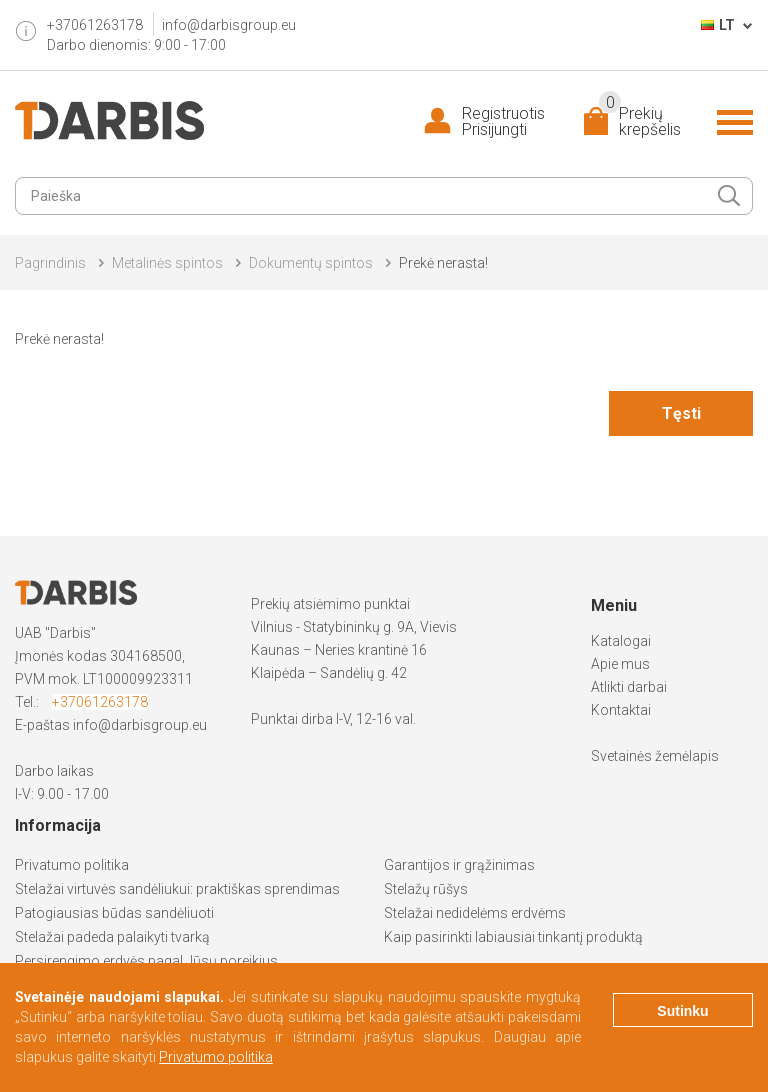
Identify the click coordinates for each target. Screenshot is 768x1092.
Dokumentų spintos (311, 263)
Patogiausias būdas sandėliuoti (114, 913)
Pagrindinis (50, 263)
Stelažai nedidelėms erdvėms (475, 913)
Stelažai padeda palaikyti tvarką (112, 937)
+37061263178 (100, 702)
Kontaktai (621, 710)
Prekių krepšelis (640, 122)
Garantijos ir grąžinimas (459, 865)
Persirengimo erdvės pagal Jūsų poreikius (146, 961)
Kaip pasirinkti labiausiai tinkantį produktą (513, 937)
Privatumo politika (72, 865)
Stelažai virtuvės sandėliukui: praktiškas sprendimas (177, 889)
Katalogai (621, 641)
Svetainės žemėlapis (655, 756)
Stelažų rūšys (426, 889)
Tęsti (681, 413)
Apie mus (620, 664)
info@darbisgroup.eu (229, 25)
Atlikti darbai (629, 687)
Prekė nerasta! (443, 263)
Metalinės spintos (167, 263)
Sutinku (682, 1011)
